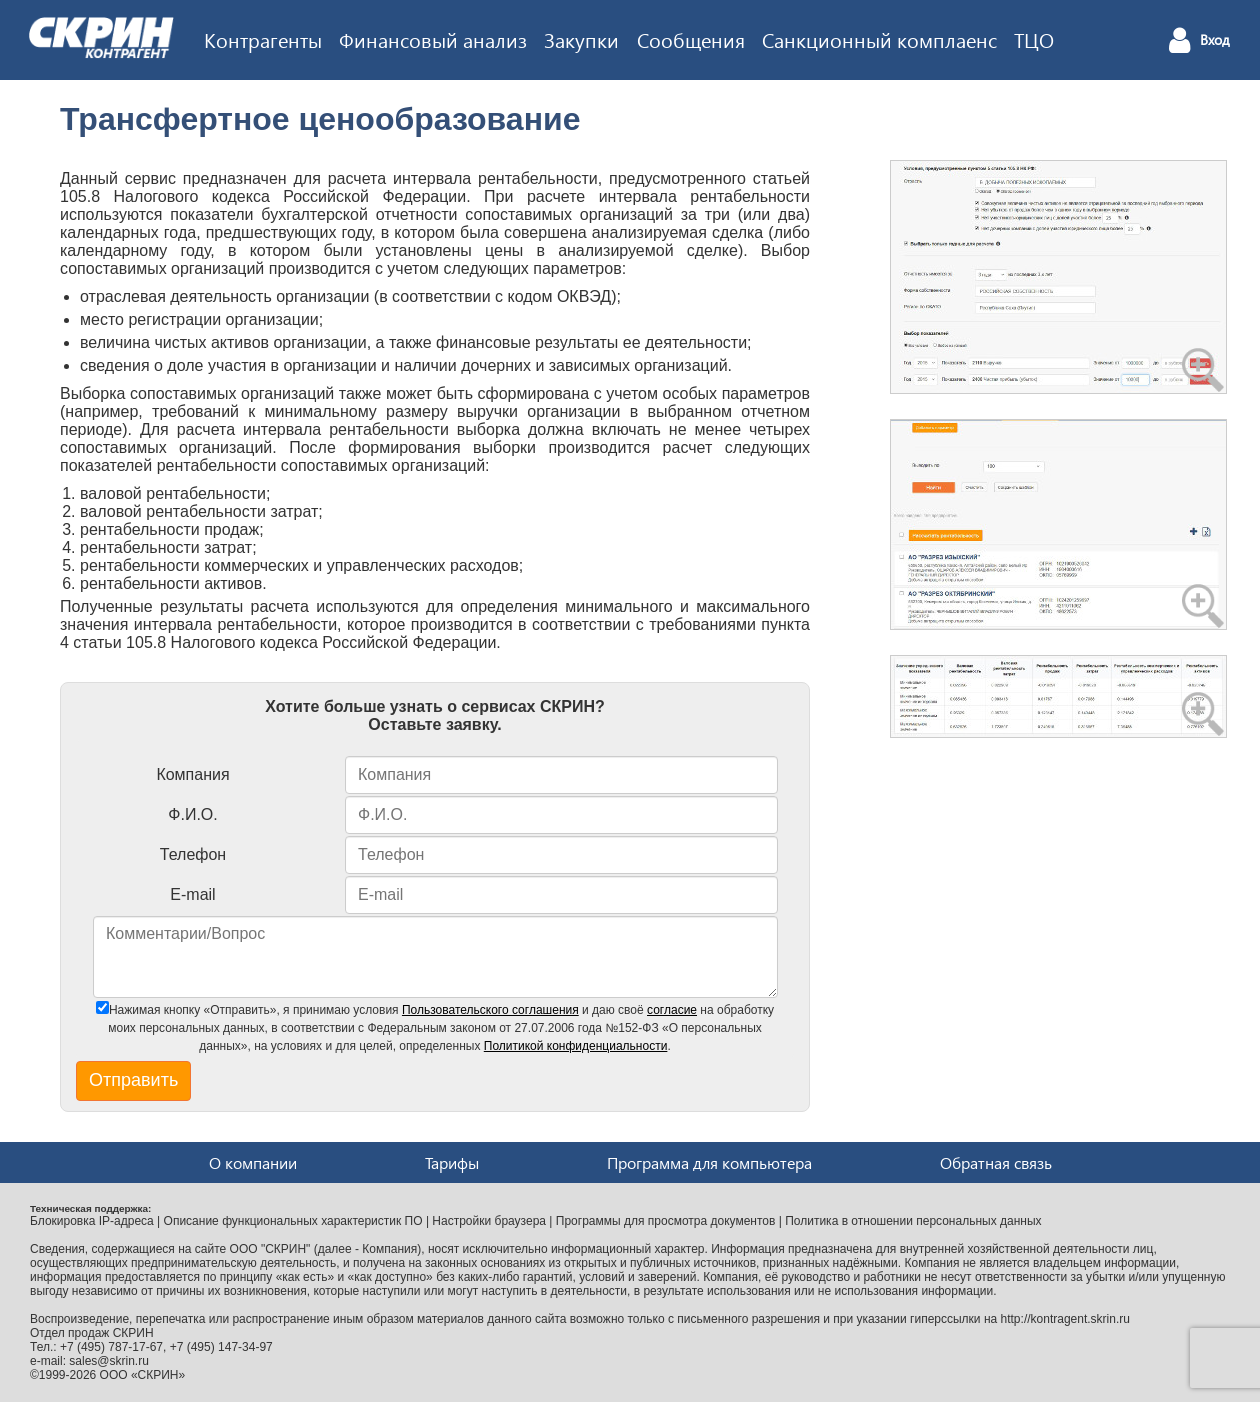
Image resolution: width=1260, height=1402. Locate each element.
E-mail (192, 894)
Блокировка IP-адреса (92, 1221)
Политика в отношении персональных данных (913, 1221)
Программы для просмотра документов (666, 1221)
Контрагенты (263, 39)
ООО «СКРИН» (143, 1375)
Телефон (193, 854)
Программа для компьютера (709, 1162)
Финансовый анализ (433, 39)
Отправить (133, 1080)
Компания (192, 774)
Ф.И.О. (192, 814)
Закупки (581, 39)
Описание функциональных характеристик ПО (293, 1221)
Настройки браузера (489, 1221)
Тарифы (452, 1162)
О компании (253, 1162)
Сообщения (691, 39)
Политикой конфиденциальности (576, 1046)
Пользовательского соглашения (490, 1010)
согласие (672, 1010)
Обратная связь (996, 1162)
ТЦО (1034, 39)
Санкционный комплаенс (879, 39)
